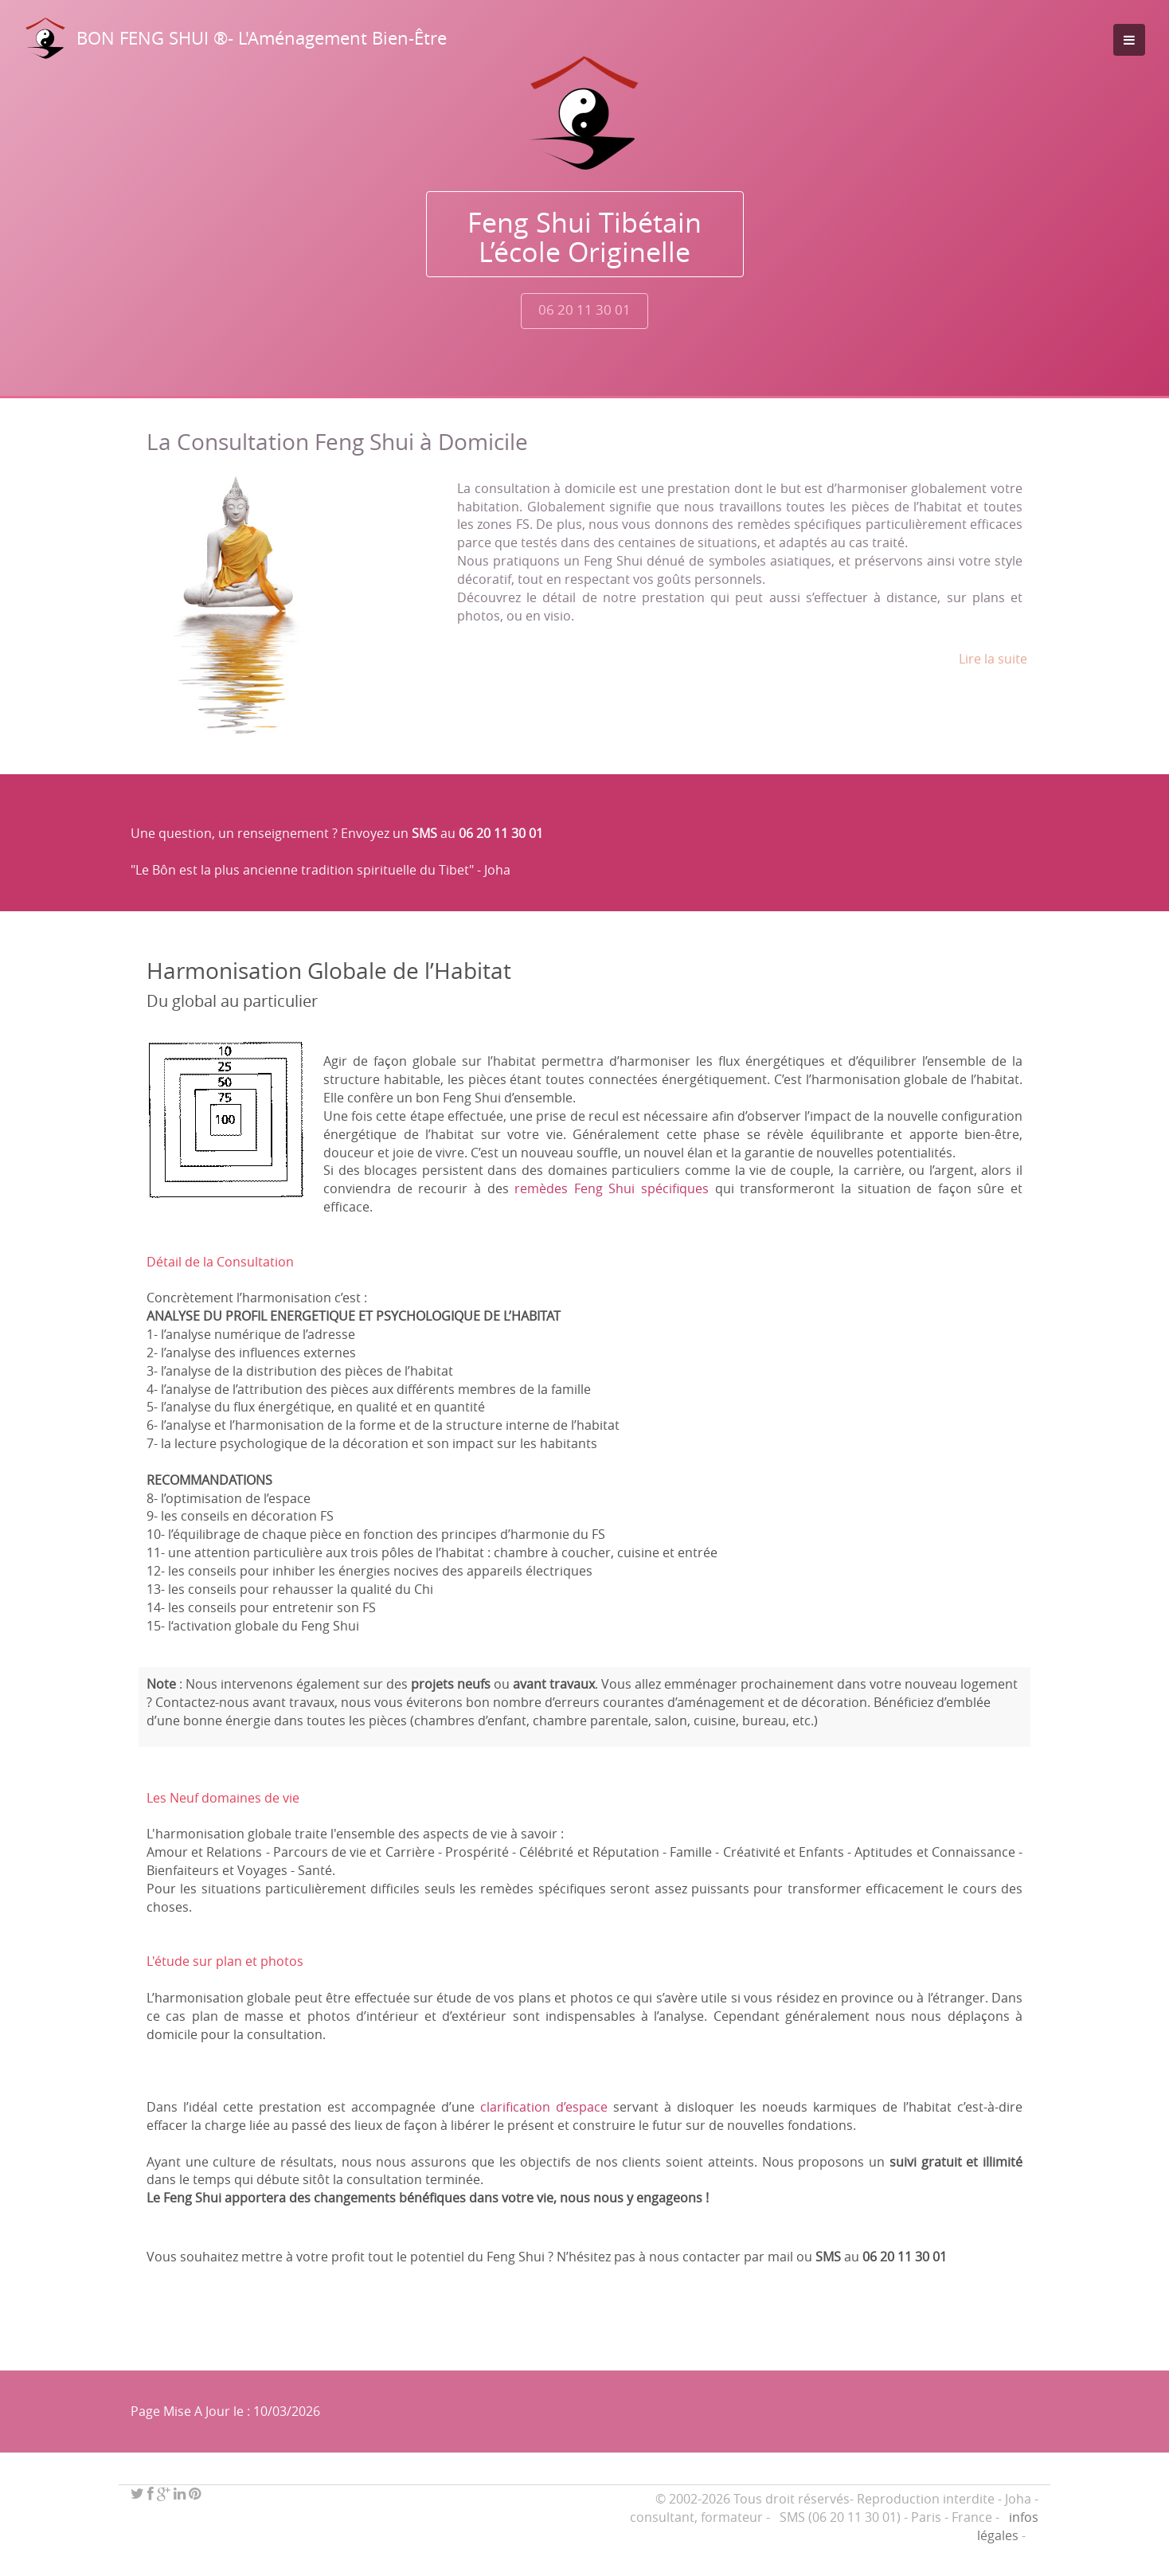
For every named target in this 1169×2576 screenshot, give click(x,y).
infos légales (1007, 2526)
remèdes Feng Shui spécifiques (611, 1188)
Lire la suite (993, 658)
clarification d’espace (544, 2107)
